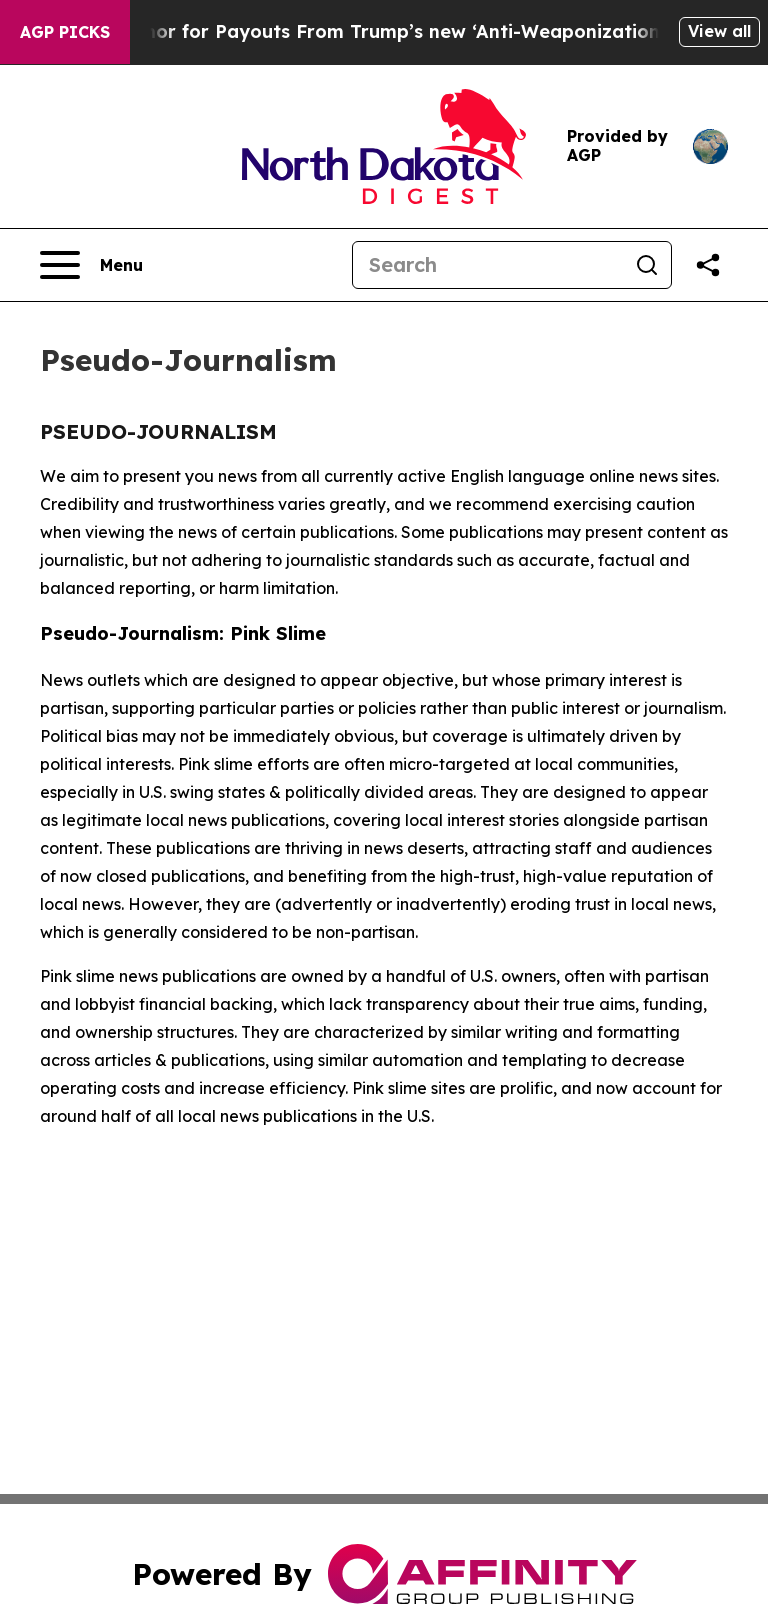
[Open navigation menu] (91, 265)
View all (719, 31)
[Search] (488, 265)
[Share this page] (708, 265)
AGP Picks (65, 32)
